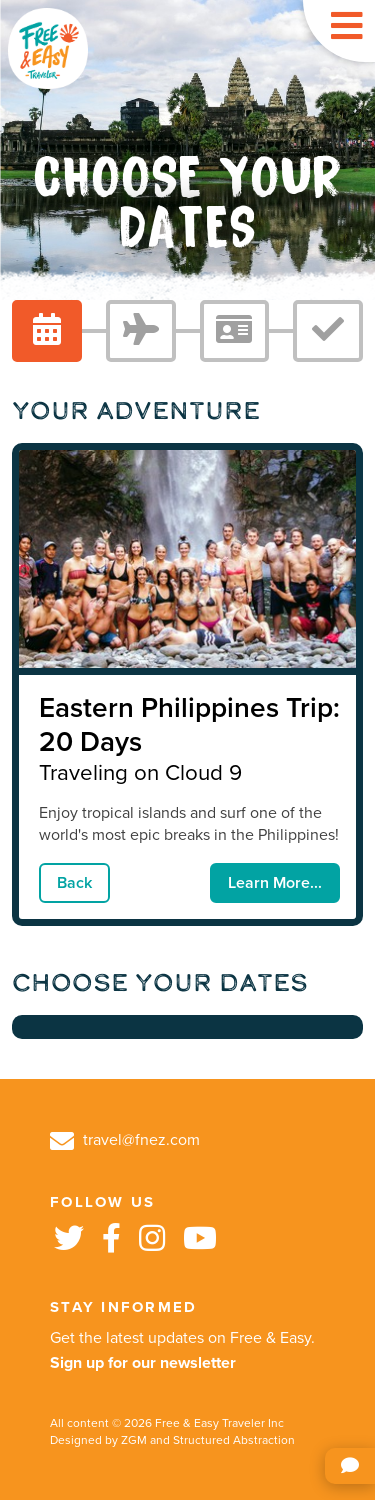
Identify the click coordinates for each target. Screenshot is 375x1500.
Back (74, 883)
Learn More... (275, 883)
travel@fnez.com (125, 1140)
